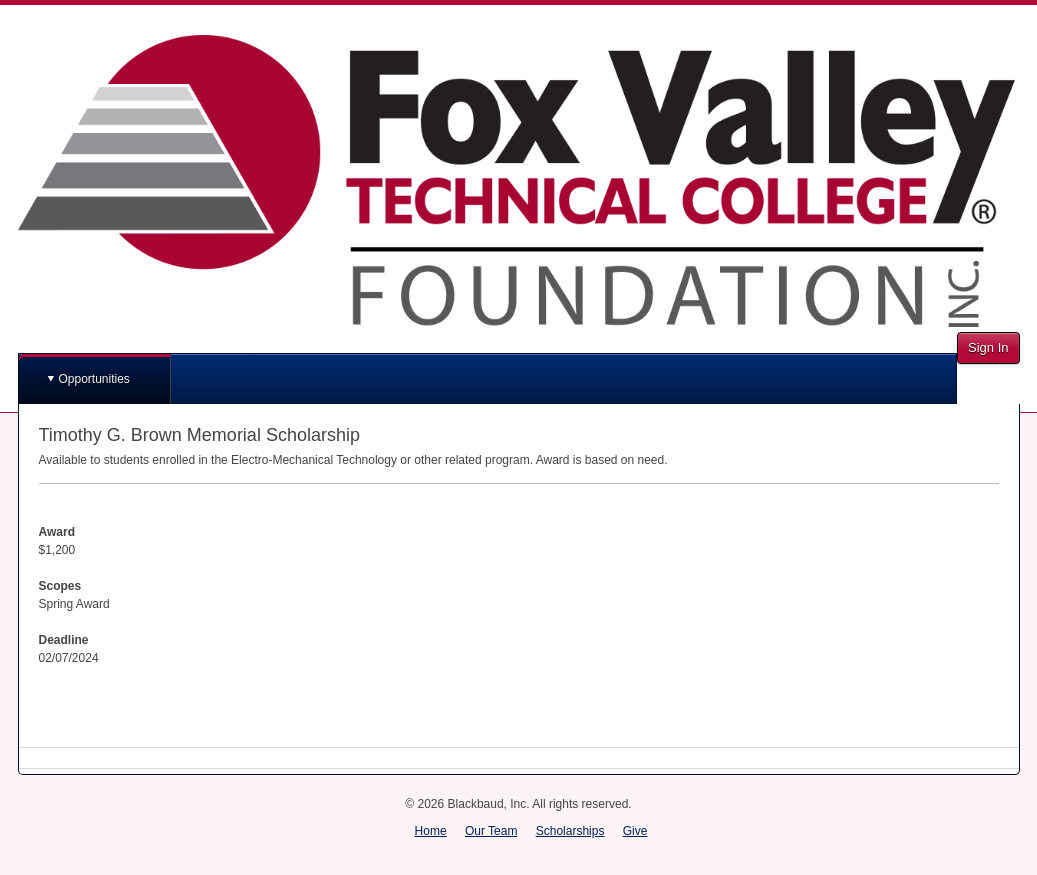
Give (635, 831)
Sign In (988, 347)
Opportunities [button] (94, 379)
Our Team (491, 831)
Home (431, 831)
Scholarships (570, 831)
